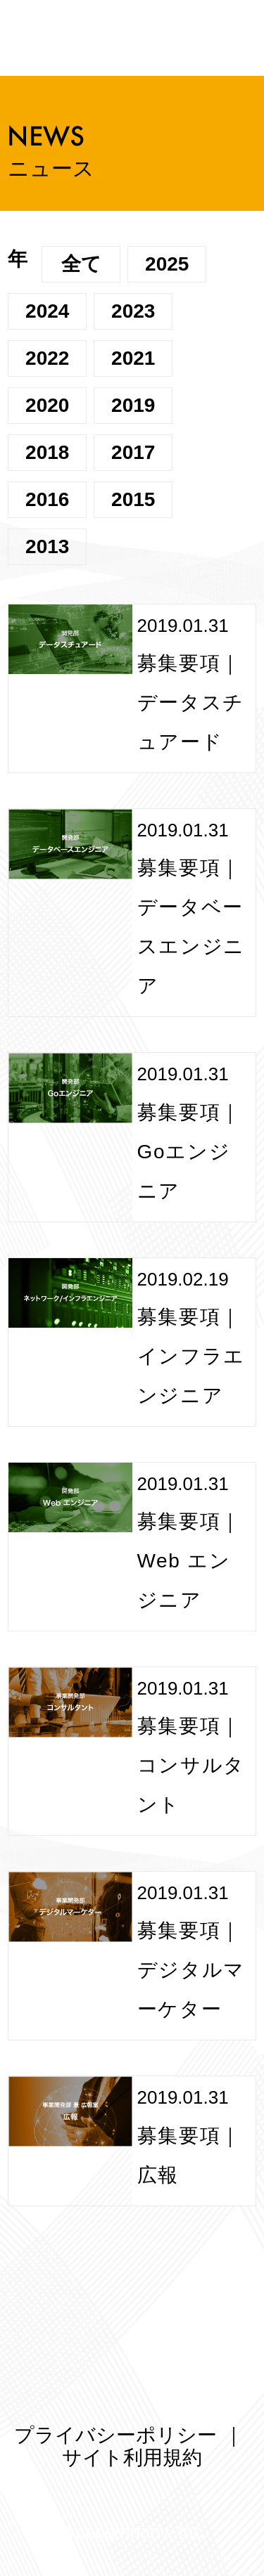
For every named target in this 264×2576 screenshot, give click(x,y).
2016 (47, 499)
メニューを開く (36, 38)
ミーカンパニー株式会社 (212, 39)
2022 (47, 358)
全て (81, 264)
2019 (133, 405)
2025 (167, 264)
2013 (47, 546)
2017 (133, 452)
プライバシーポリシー (115, 2435)
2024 (47, 311)
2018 (47, 452)
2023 (133, 311)
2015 (133, 499)
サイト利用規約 (132, 2457)
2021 (133, 358)
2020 (47, 405)
